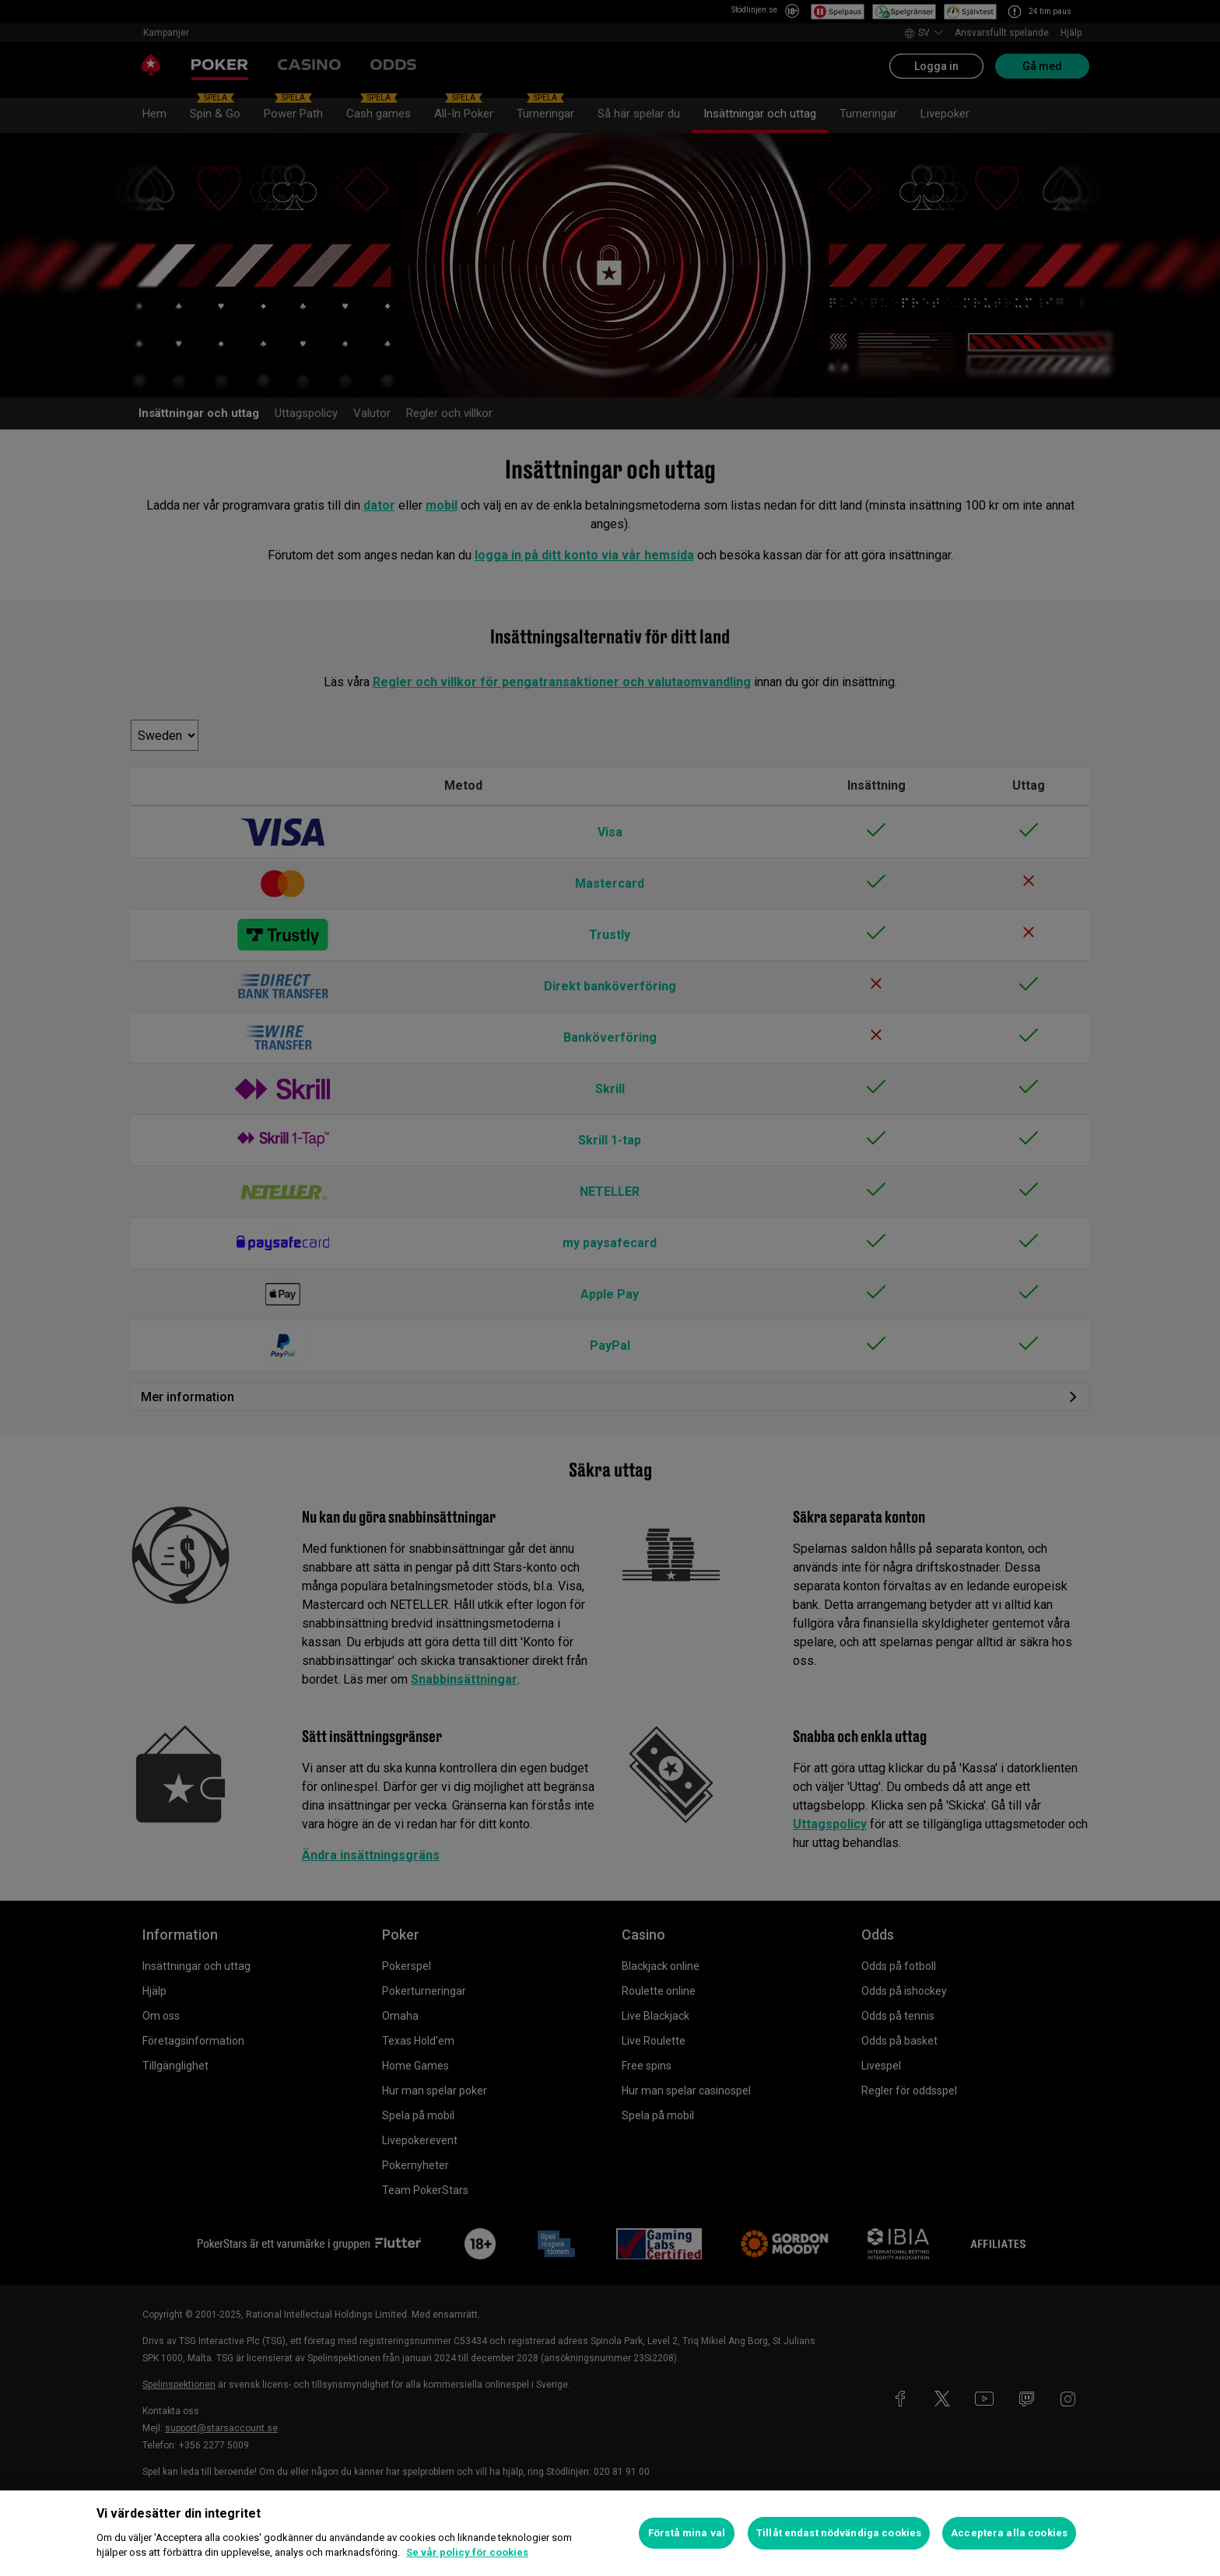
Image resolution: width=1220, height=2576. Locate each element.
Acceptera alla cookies (1009, 2533)
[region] (610, 2533)
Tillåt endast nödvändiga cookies (838, 2533)
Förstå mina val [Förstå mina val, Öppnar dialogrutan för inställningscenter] (686, 2533)
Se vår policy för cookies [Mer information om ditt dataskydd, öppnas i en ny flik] (467, 2552)
